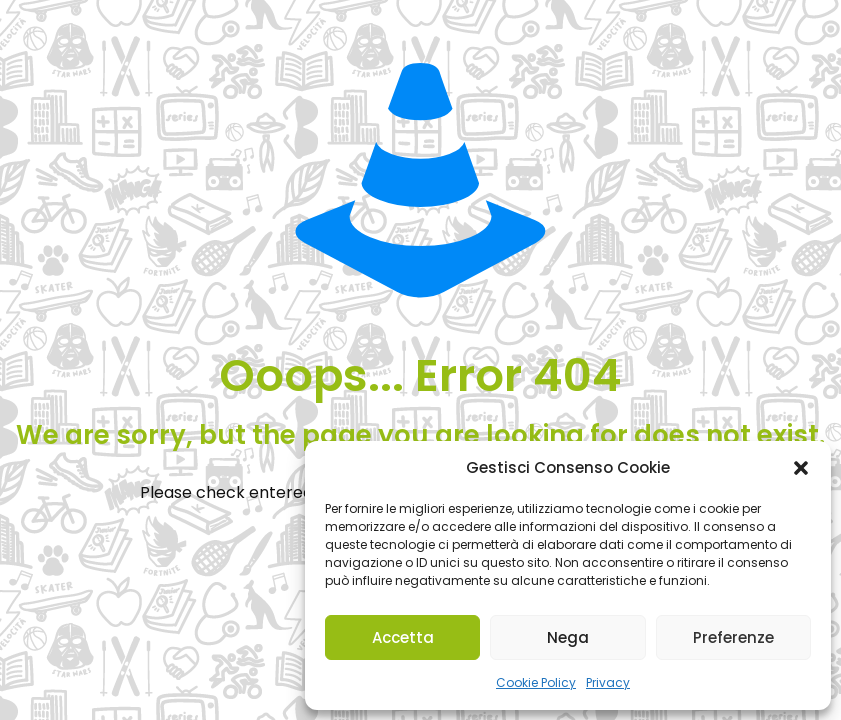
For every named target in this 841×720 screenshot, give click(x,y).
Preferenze (733, 637)
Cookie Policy (536, 682)
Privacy (608, 682)
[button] (801, 468)
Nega (568, 637)
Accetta (403, 637)
